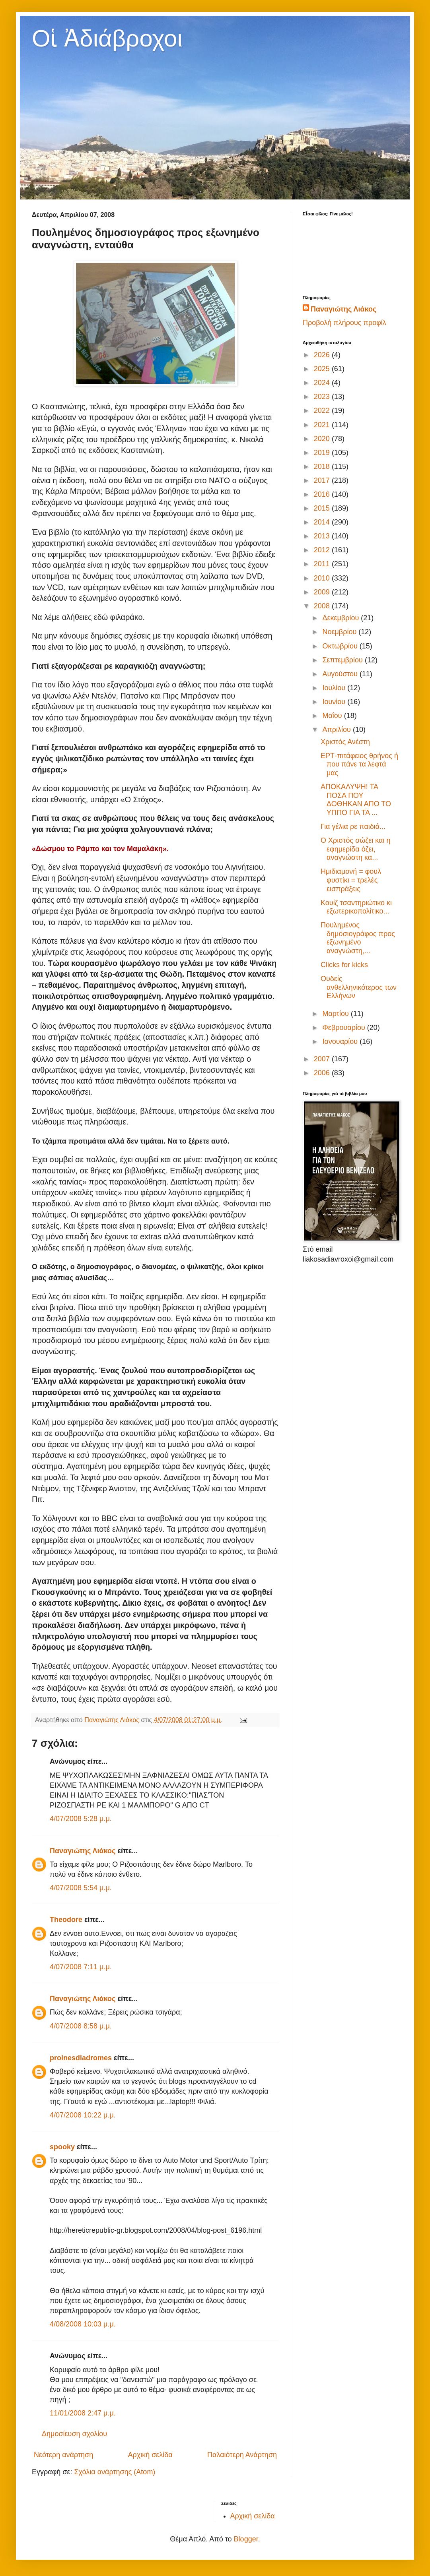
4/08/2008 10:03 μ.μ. (83, 2324)
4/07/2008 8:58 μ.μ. (81, 2026)
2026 (323, 355)
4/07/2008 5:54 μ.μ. (81, 1888)
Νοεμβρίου (340, 632)
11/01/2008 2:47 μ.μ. (83, 2413)
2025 (323, 369)
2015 (323, 508)
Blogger (246, 2539)
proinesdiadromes (81, 2058)
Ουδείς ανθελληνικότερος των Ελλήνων (359, 987)
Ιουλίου (334, 688)
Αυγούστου (341, 674)
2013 (323, 536)
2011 (323, 564)
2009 (323, 592)
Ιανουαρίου (341, 1041)
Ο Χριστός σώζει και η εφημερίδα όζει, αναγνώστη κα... (355, 848)
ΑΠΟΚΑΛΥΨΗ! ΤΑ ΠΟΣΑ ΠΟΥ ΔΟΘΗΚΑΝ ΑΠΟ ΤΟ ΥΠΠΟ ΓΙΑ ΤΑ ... (356, 800)
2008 (323, 606)
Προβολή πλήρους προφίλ (344, 323)
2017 (323, 480)
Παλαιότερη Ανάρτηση (242, 2455)
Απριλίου (337, 730)
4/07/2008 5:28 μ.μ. (81, 1819)
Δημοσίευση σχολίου (74, 2434)
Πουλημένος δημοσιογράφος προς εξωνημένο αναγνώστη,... (358, 938)
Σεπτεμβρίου (343, 660)
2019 (323, 453)
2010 (323, 578)
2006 (323, 1073)
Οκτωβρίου (340, 646)
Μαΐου (333, 716)
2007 (323, 1059)
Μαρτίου (336, 1014)
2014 (323, 522)
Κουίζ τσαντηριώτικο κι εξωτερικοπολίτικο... (356, 907)
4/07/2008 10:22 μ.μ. (83, 2115)
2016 (323, 494)
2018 (323, 466)
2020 (323, 439)
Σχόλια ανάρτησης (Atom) (114, 2472)
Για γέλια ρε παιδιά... (353, 826)
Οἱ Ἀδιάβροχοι (107, 38)
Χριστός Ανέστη (345, 742)
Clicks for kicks (344, 965)
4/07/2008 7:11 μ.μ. (81, 1967)
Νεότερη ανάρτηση (63, 2455)
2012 (323, 550)
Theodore (66, 1920)
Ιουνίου (334, 702)
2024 (323, 383)
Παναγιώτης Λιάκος (82, 1851)
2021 (323, 425)
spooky (62, 2147)
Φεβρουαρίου (344, 1028)
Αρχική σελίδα (150, 2455)
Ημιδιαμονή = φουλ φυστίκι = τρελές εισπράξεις (351, 879)
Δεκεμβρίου (341, 618)
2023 (323, 397)
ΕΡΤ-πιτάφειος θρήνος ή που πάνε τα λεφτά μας (359, 764)
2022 (323, 410)
